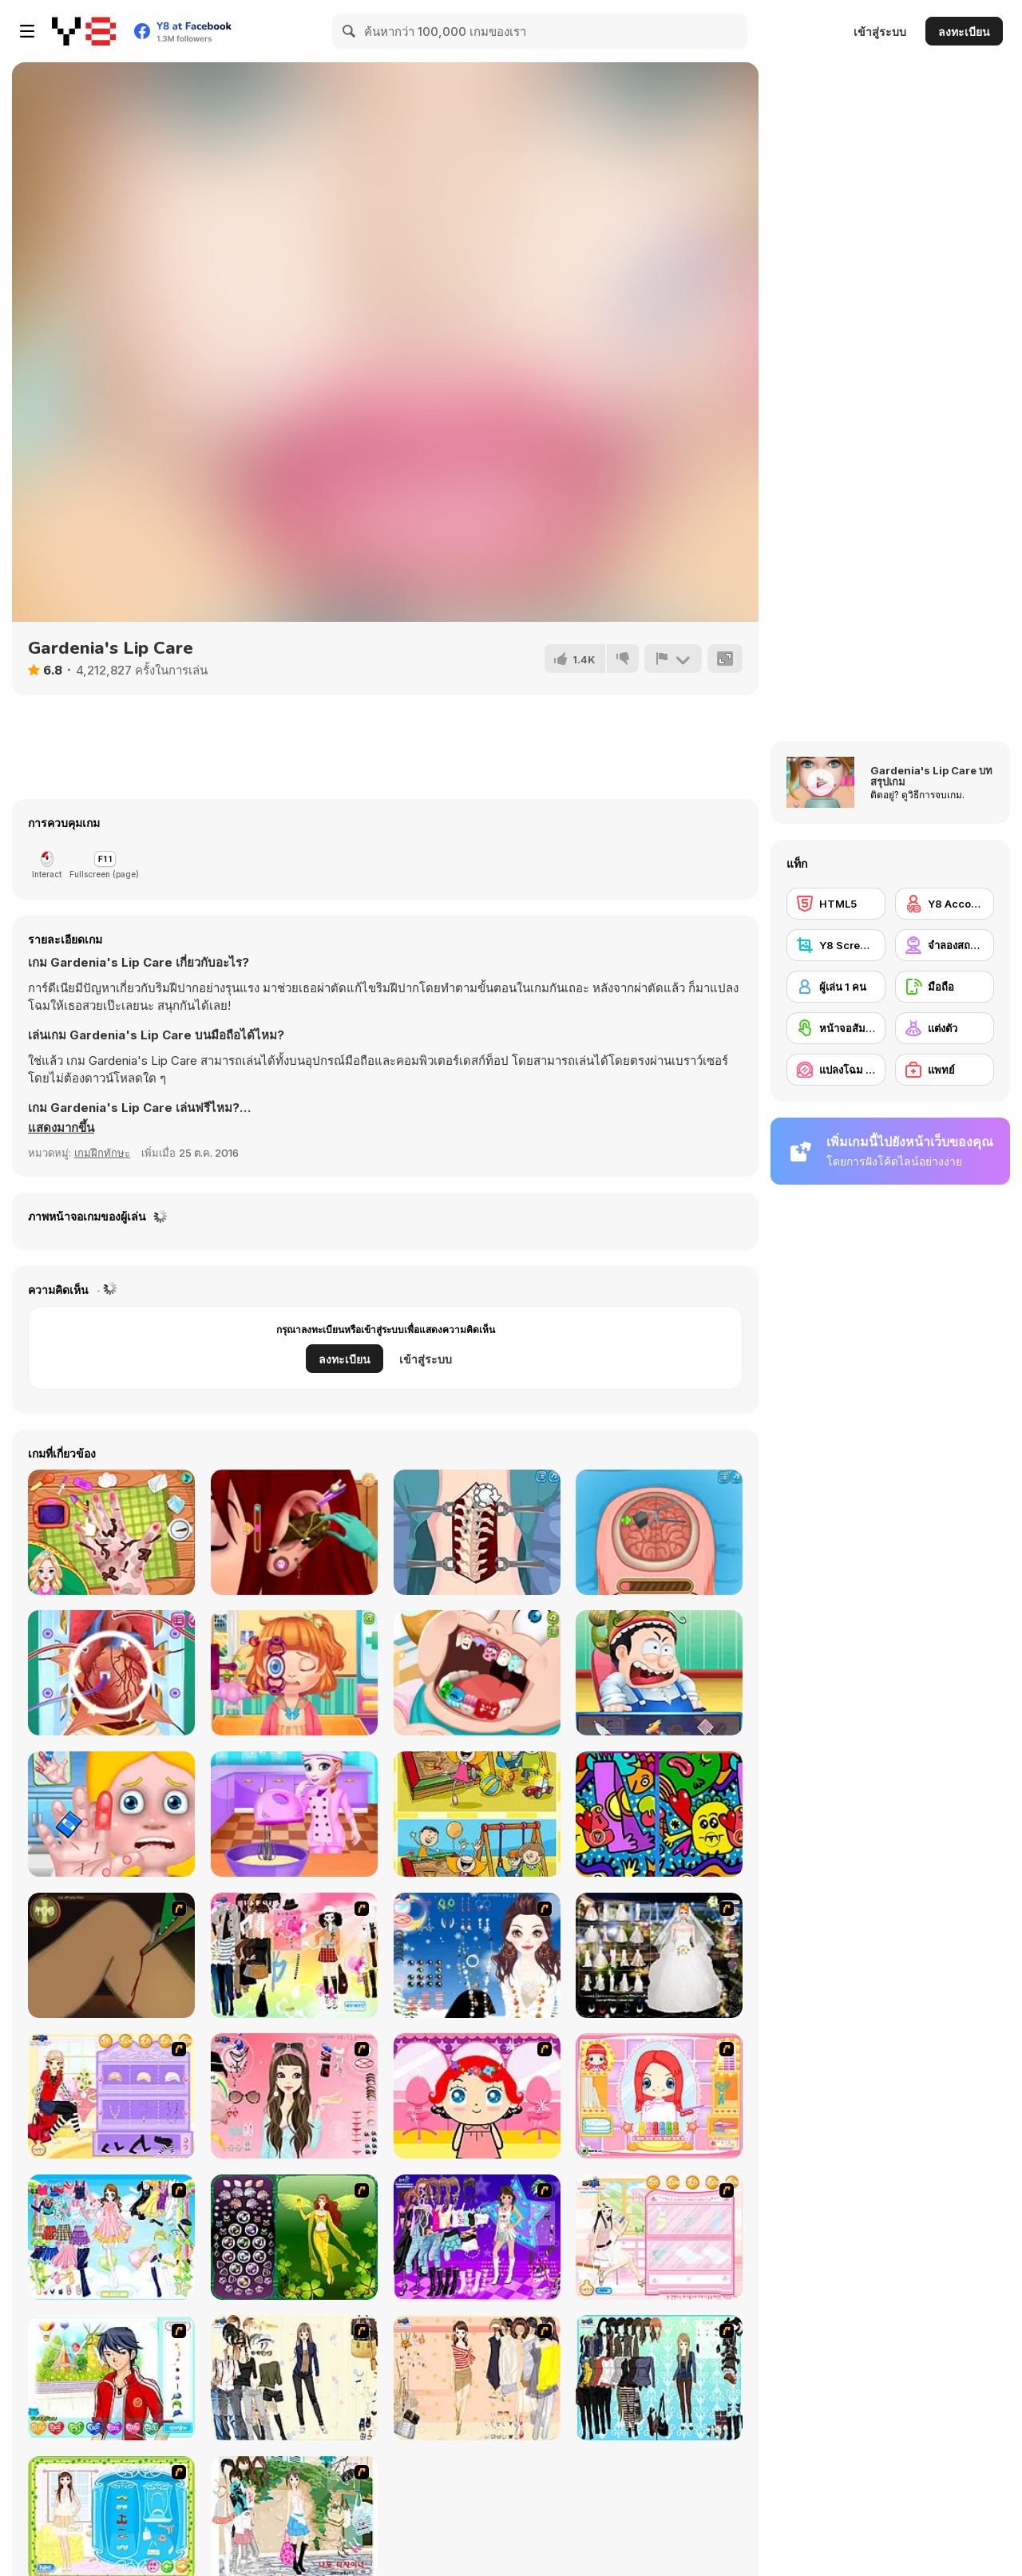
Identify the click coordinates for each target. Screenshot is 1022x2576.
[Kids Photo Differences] (477, 1814)
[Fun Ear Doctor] (294, 1532)
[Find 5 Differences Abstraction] (659, 1814)
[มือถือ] (944, 987)
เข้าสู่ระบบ (880, 31)
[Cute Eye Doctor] (294, 1672)
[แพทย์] (944, 1070)
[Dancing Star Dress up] (477, 2237)
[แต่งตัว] (944, 1028)
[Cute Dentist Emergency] (477, 1672)
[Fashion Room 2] (111, 2096)
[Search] (349, 31)
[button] (61, 1128)
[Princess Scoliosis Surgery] (477, 1532)
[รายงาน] (673, 658)
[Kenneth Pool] (659, 1955)
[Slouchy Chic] (294, 1955)
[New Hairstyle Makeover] (659, 2096)
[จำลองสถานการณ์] (944, 945)
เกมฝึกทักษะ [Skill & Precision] (102, 1152)
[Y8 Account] (944, 904)
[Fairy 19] (294, 2237)
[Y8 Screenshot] (835, 945)
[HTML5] (835, 904)
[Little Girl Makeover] (477, 2096)
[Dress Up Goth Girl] (477, 1955)
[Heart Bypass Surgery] (111, 1672)
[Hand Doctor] (111, 1814)
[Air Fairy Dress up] (111, 2237)
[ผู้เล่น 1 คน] (835, 987)
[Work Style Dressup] (294, 2377)
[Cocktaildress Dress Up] (477, 2377)
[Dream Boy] (111, 2377)
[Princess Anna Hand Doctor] (111, 1532)
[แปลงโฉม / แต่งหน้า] (835, 1070)
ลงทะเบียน (964, 31)
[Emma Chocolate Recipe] (294, 1814)
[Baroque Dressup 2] (659, 2377)
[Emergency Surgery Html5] (659, 1672)
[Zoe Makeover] (659, 2237)
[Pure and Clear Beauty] (294, 2096)
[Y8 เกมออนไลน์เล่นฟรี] (84, 31)
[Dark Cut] (111, 1955)
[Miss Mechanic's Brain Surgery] (659, 1532)
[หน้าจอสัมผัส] (835, 1028)
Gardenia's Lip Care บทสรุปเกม (931, 776)
